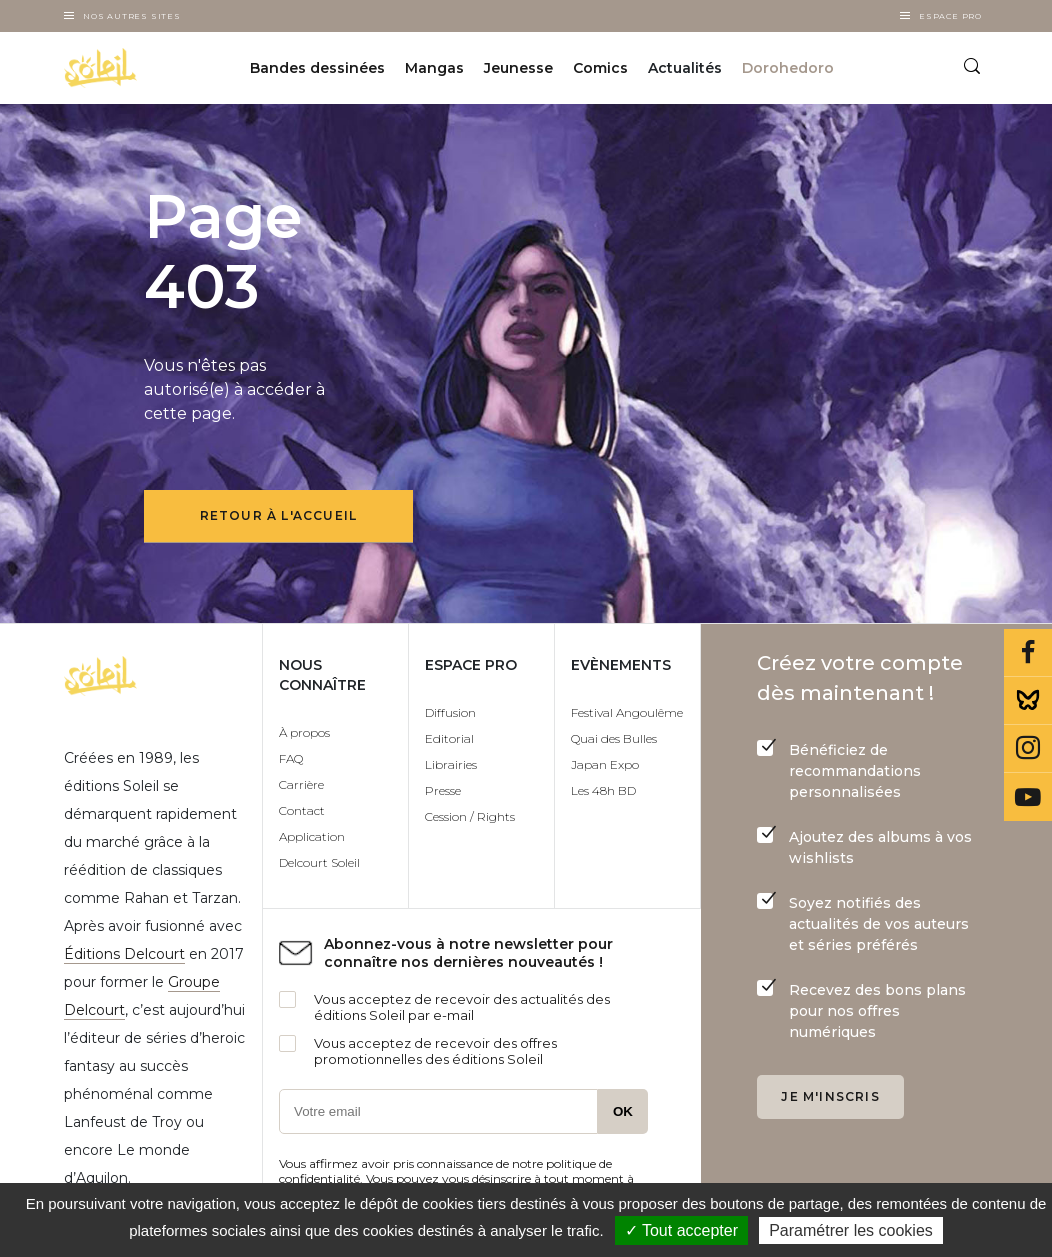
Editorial (449, 738)
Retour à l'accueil (279, 515)
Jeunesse (518, 68)
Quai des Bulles (614, 738)
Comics (600, 68)
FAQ (291, 758)
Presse (443, 790)
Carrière (301, 784)
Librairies (451, 764)
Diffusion (450, 712)
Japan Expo (605, 764)
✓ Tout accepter (681, 1230)
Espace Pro (950, 16)
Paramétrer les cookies (851, 1230)
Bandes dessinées (317, 68)
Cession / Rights (470, 816)
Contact (302, 810)
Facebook (1028, 653)
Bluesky (1028, 701)
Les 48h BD (603, 790)
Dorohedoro (788, 68)
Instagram (1028, 749)
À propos (304, 732)
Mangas (434, 68)
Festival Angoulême (627, 712)
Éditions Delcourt (124, 954)
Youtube (1028, 797)
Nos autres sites (132, 16)
